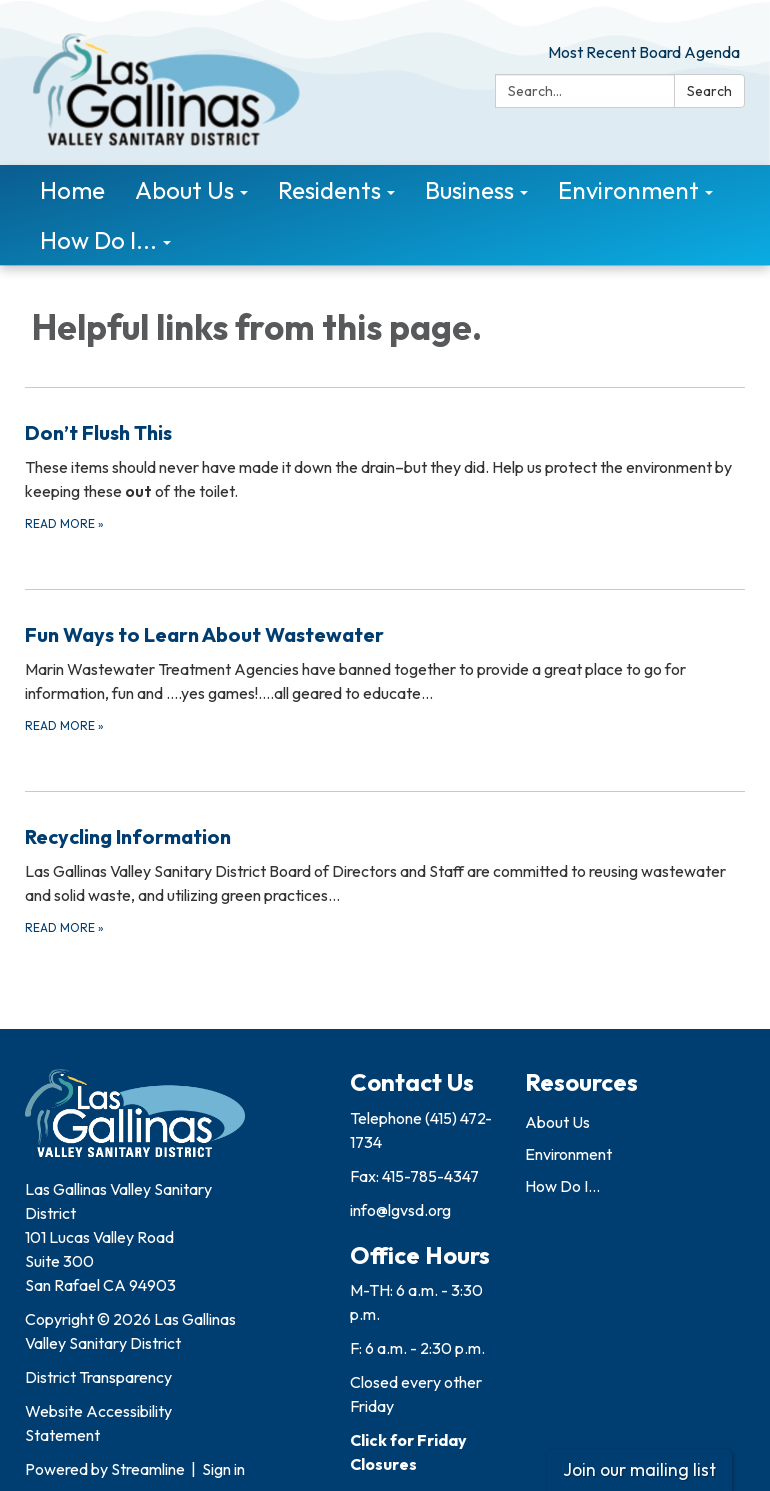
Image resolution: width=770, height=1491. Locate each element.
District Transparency (98, 1377)
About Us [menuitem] (184, 190)
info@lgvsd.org (400, 1210)
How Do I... (562, 1186)
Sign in (223, 1469)
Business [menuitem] (469, 190)
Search (709, 91)
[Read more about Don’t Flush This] (385, 475)
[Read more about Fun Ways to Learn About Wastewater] (385, 677)
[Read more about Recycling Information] (385, 879)
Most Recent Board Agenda (644, 52)
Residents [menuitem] (329, 190)
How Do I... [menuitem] (98, 240)
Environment (568, 1154)
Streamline (148, 1469)
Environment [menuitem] (628, 190)
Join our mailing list (639, 1469)
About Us (557, 1122)
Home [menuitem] (72, 190)
